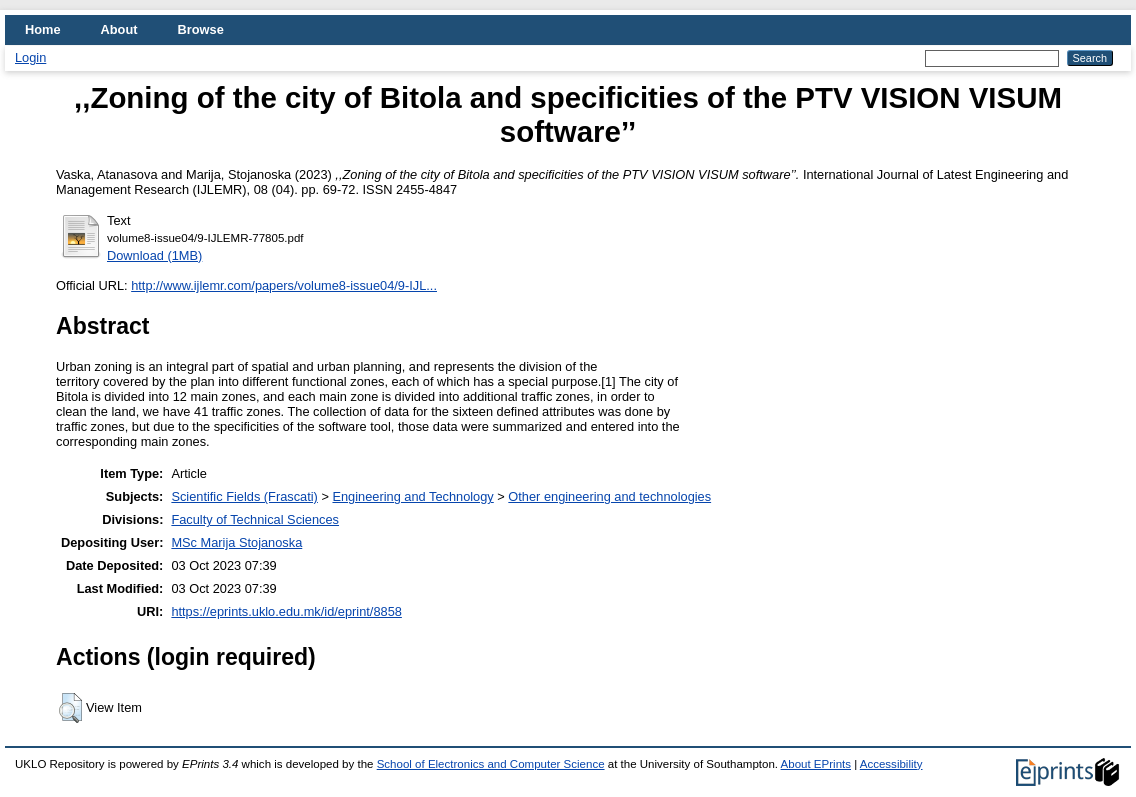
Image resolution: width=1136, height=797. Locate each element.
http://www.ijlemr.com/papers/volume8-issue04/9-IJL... (284, 285)
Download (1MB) (154, 255)
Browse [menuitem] (201, 29)
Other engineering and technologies (609, 496)
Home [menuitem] (43, 29)
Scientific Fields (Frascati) (244, 496)
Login (30, 57)
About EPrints (816, 764)
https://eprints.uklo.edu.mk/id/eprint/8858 (286, 611)
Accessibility (891, 764)
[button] (70, 708)
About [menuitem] (119, 29)
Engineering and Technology (412, 496)
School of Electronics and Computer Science (491, 764)
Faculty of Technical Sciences (255, 519)
